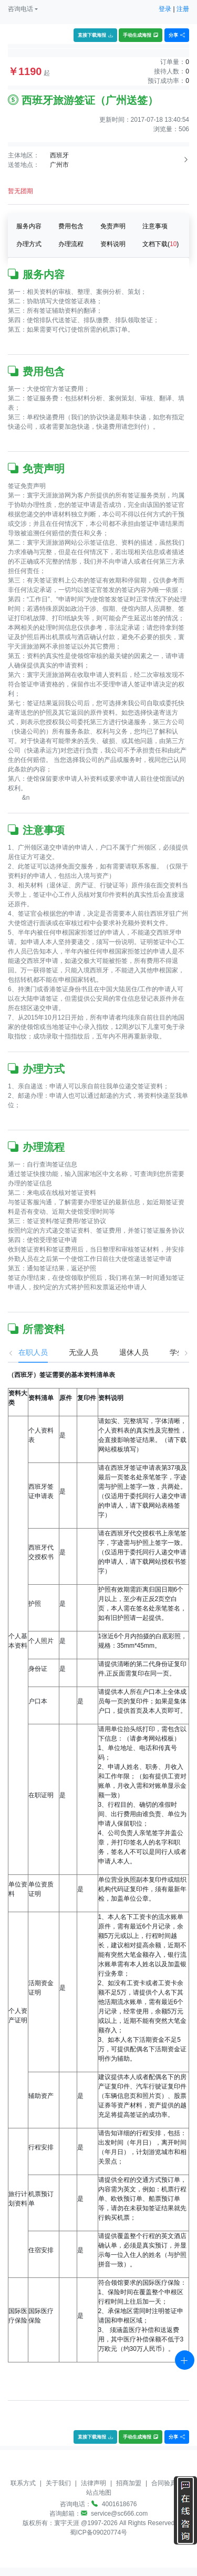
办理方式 (29, 244)
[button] (23, 9)
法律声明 (93, 2483)
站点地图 (98, 2492)
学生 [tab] (166, 1352)
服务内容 (29, 226)
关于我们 (58, 2483)
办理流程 (71, 244)
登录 (165, 9)
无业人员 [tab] (73, 1352)
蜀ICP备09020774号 (98, 2532)
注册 (183, 9)
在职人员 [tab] (22, 1352)
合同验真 (164, 2483)
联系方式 (23, 2483)
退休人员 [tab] (123, 1352)
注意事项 (155, 226)
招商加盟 (128, 2483)
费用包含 (71, 226)
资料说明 (113, 244)
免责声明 (113, 226)
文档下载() (160, 244)
